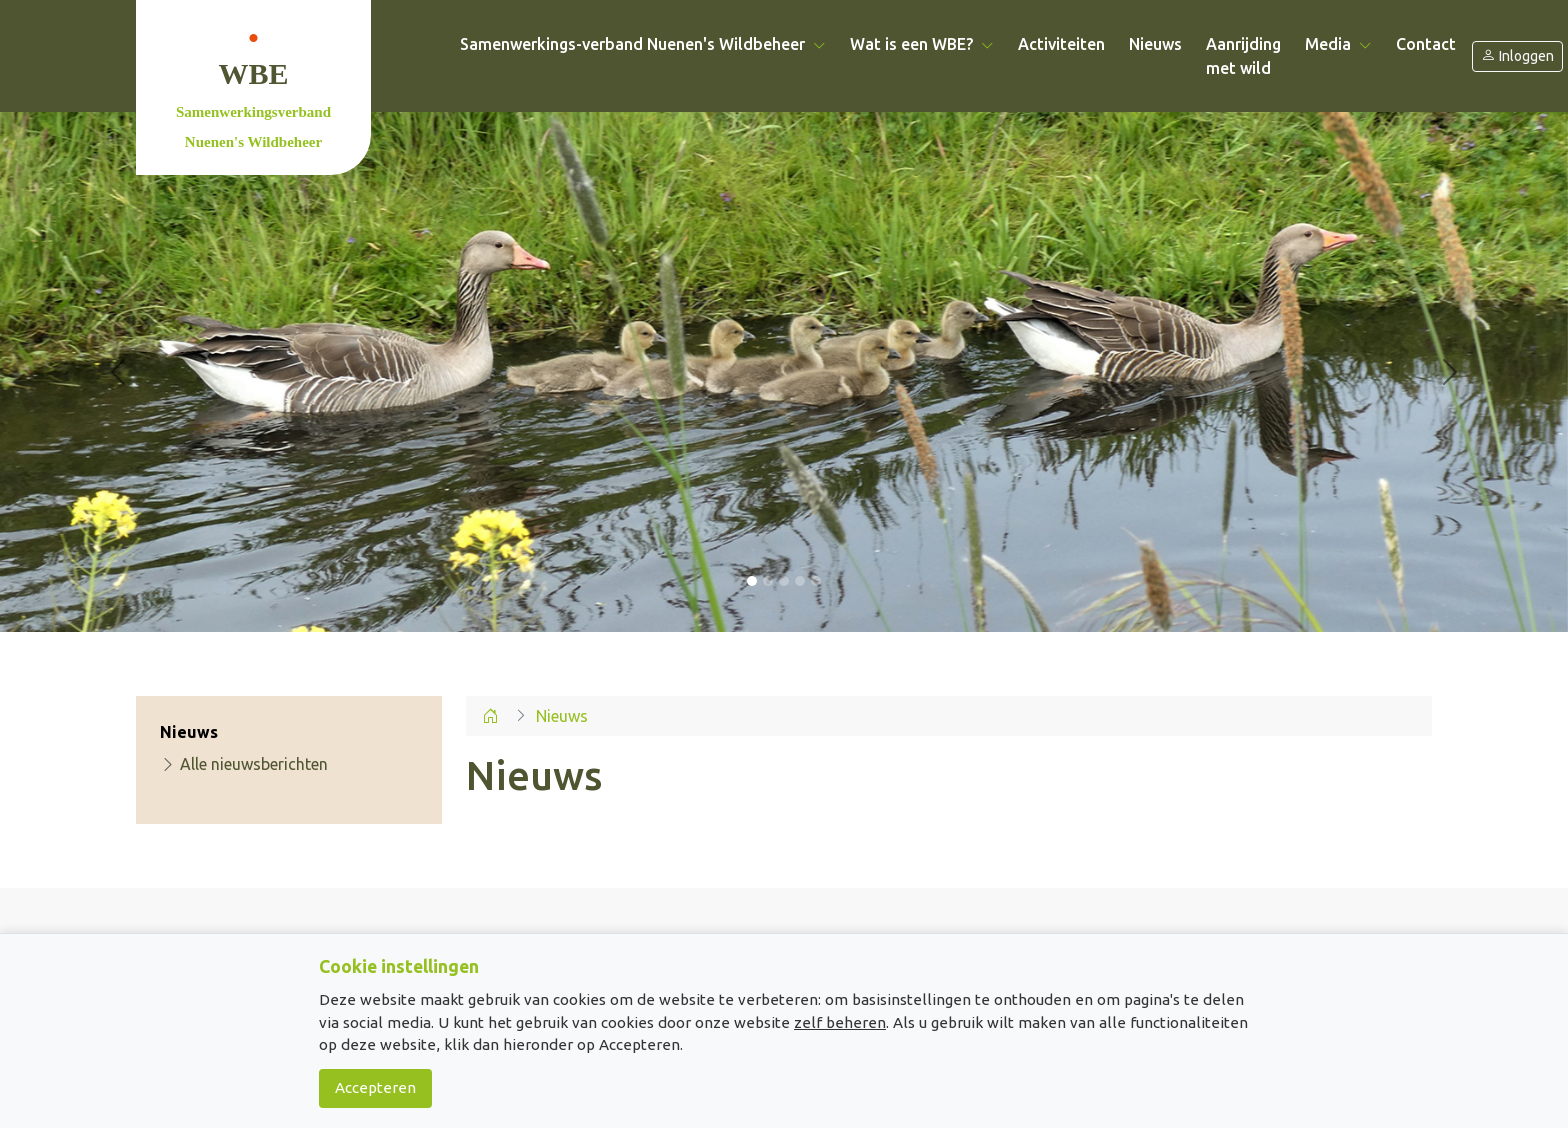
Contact (1426, 44)
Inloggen (1517, 56)
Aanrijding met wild (1243, 56)
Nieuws (1155, 44)
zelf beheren (840, 1022)
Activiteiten (1061, 44)
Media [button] (1338, 44)
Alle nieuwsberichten (244, 764)
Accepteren (375, 1087)
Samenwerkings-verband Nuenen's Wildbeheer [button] (643, 44)
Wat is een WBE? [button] (922, 44)
